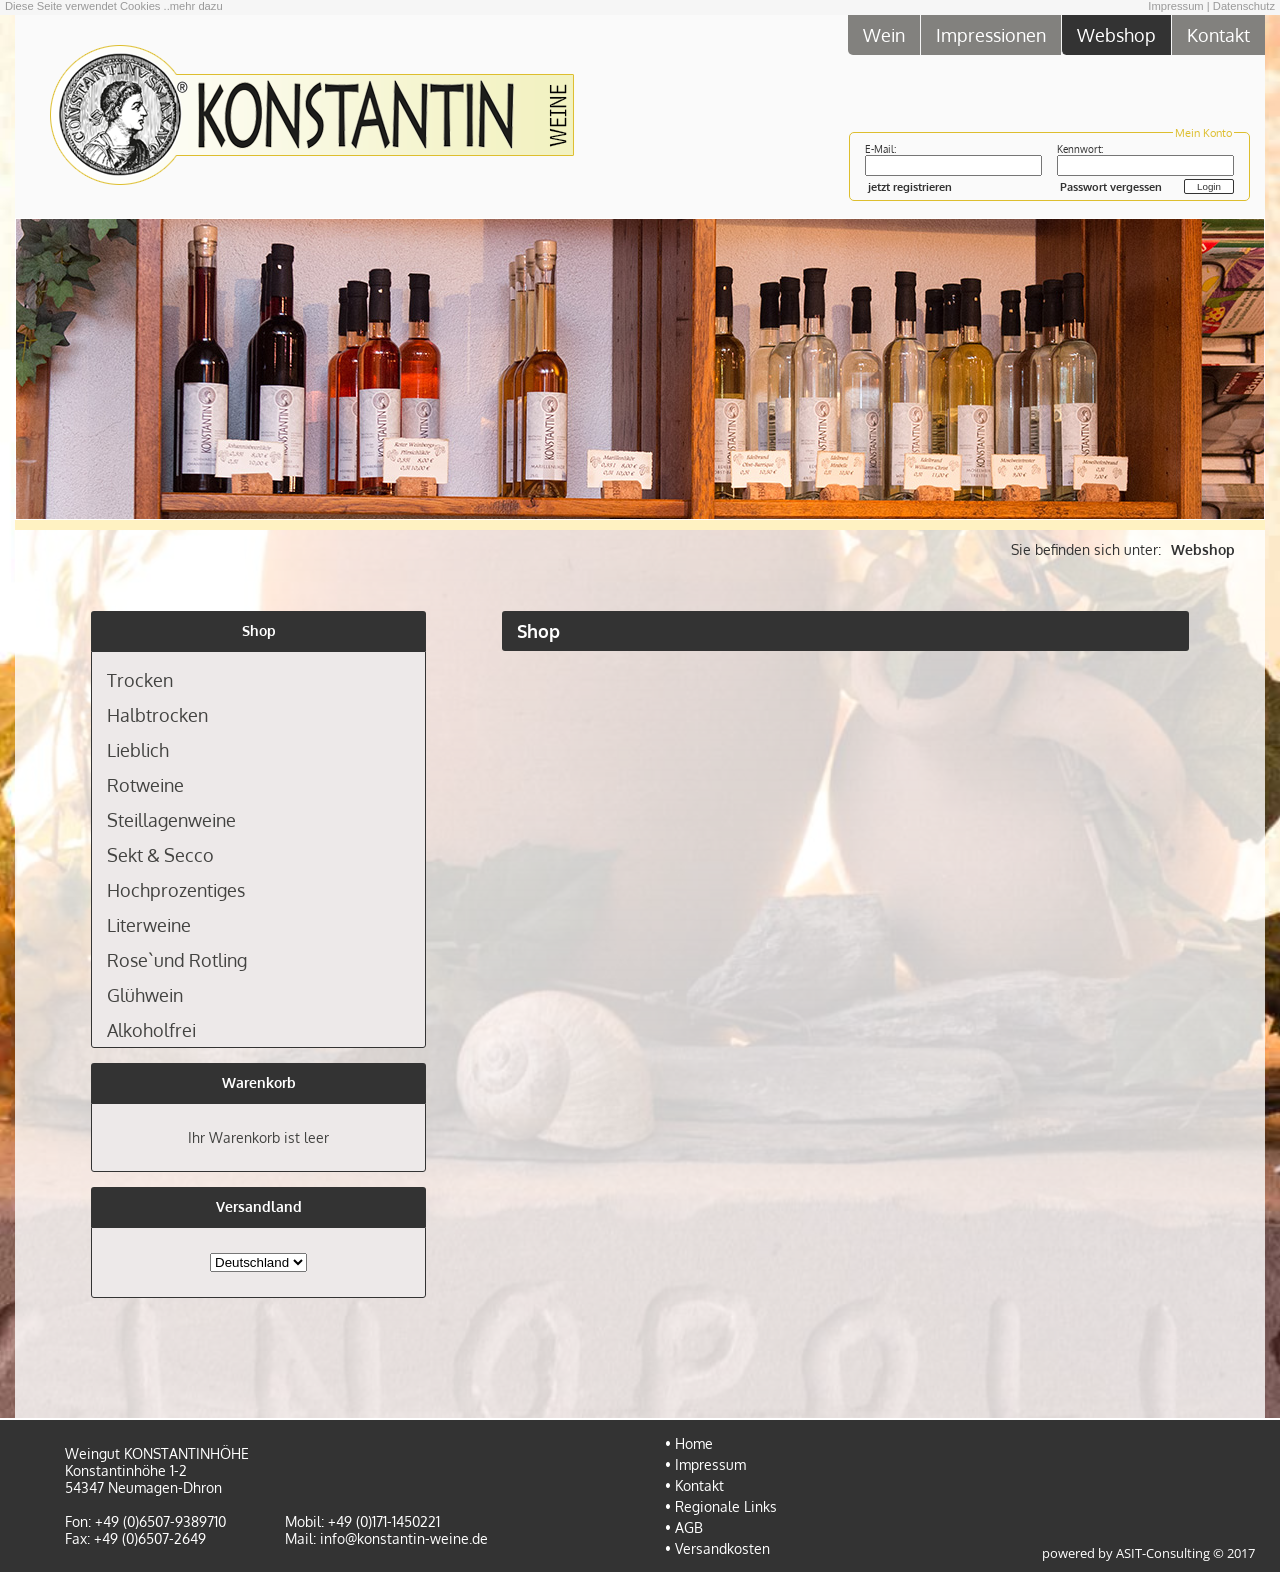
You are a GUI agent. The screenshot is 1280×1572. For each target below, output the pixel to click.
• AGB (684, 1527)
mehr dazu (196, 6)
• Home (689, 1443)
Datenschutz (1244, 6)
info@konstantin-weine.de (404, 1538)
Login (1209, 186)
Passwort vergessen (1111, 186)
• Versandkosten (717, 1548)
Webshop (1116, 34)
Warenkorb (259, 1082)
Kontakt (1218, 34)
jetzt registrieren (910, 186)
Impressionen (991, 34)
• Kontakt (694, 1485)
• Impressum (705, 1464)
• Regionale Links (721, 1506)
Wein (884, 34)
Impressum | (1178, 6)
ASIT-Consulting (1163, 1553)
